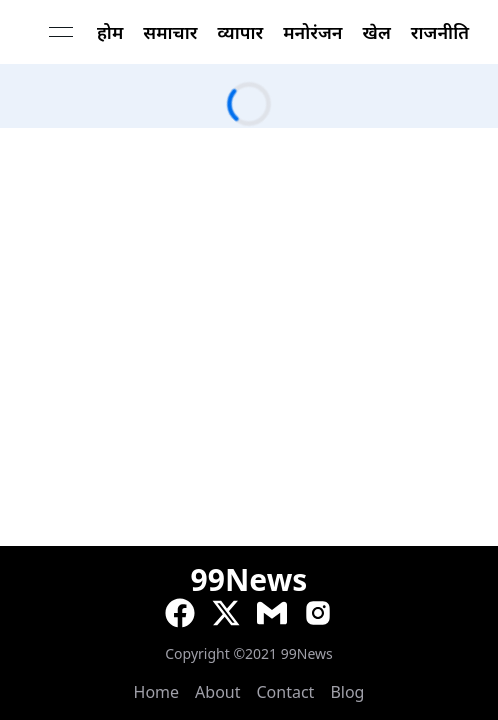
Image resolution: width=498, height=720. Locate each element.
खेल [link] (377, 32)
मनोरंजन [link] (312, 32)
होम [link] (110, 32)
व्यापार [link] (240, 32)
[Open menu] (61, 32)
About (217, 692)
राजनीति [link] (440, 32)
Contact (286, 692)
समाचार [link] (170, 32)
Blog (347, 692)
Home (157, 692)
